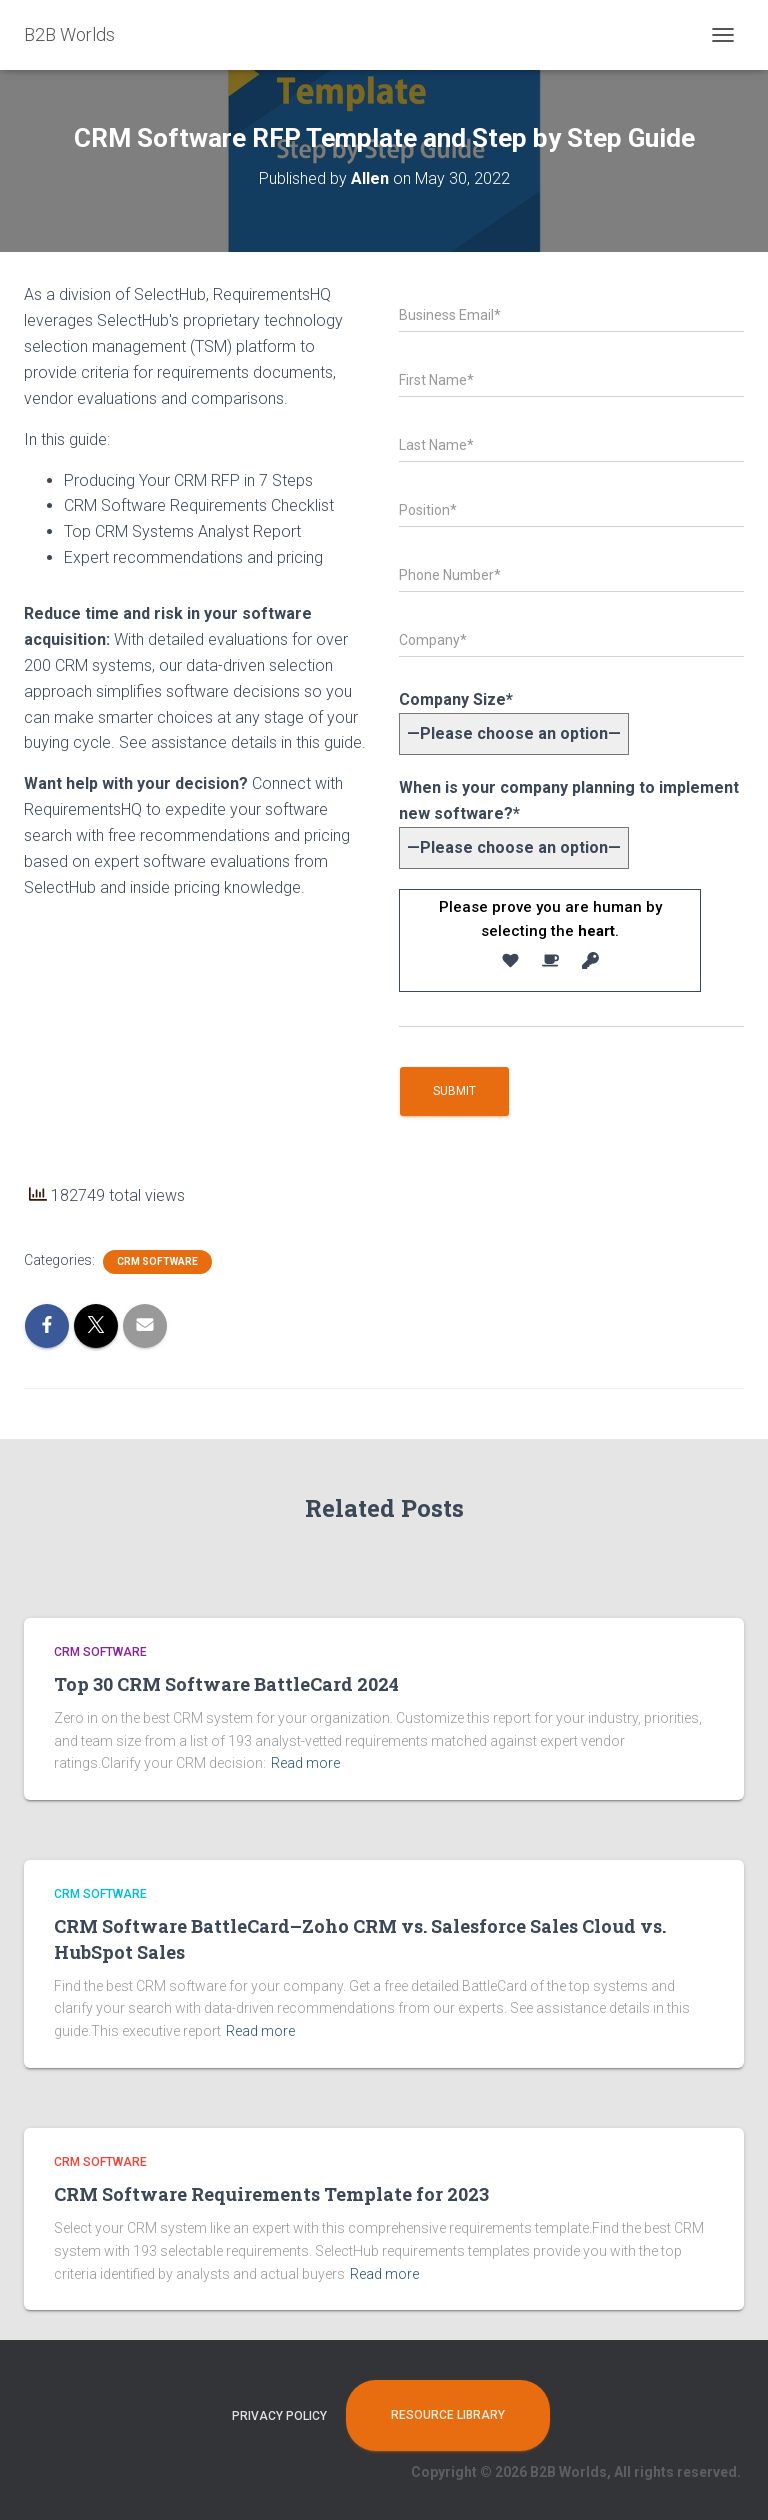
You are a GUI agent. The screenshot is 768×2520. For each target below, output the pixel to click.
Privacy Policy (279, 2416)
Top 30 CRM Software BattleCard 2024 (226, 1684)
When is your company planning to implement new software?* (569, 817)
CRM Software (157, 1261)
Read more (305, 1763)
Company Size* (514, 716)
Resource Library (448, 2415)
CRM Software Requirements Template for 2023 (271, 2194)
